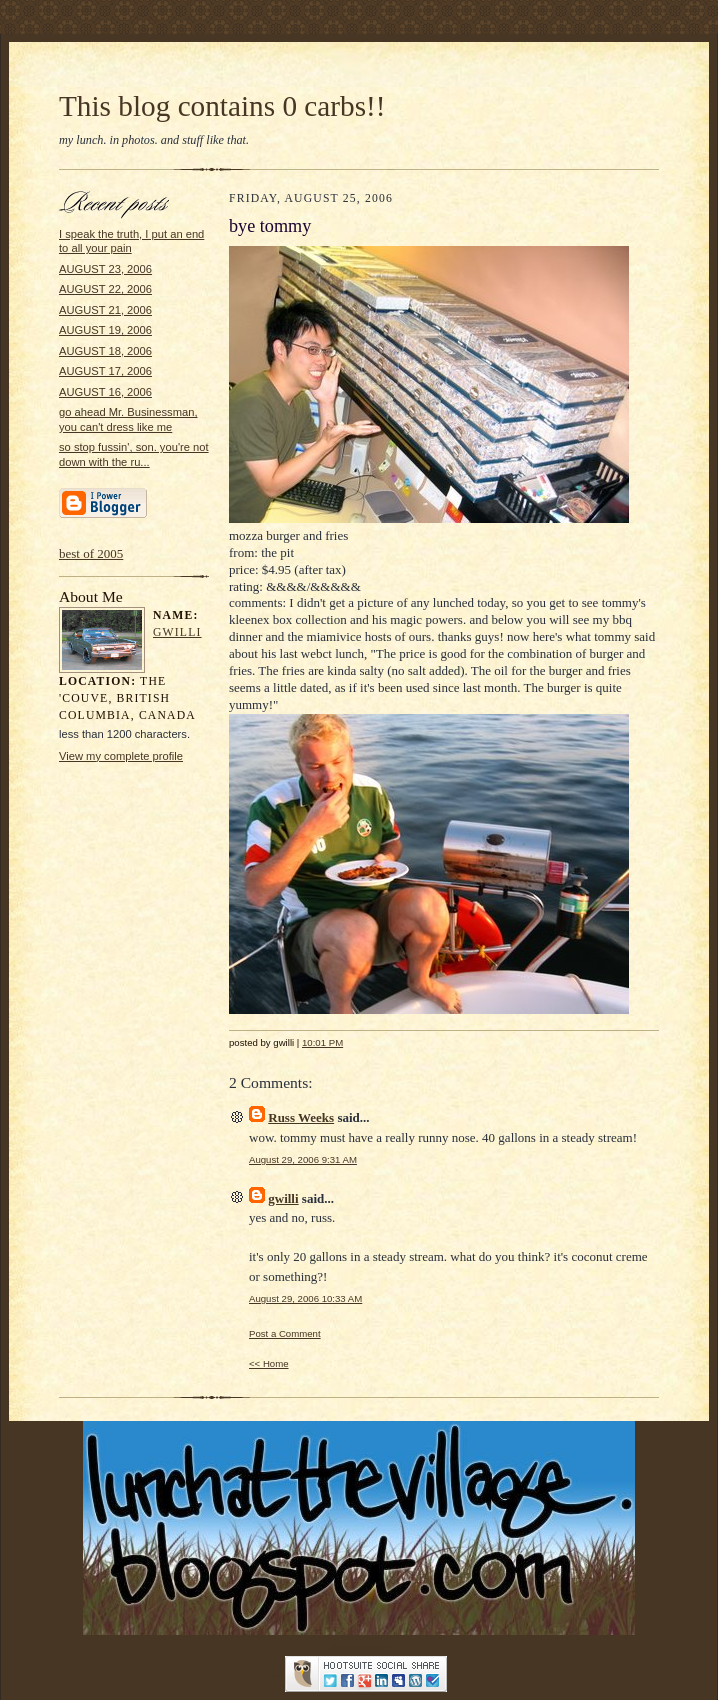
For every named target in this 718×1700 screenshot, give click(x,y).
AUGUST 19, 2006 (105, 330)
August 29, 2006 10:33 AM (305, 1298)
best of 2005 (91, 553)
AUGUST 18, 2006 (105, 351)
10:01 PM (322, 1042)
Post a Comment (285, 1333)
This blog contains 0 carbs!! (222, 106)
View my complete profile (121, 756)
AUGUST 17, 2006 (105, 371)
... (277, 1672)
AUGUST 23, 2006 (105, 269)
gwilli (177, 632)
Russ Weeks (301, 1117)
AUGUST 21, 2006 (105, 310)
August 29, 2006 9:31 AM (303, 1159)
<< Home (269, 1363)
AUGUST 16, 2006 (105, 392)
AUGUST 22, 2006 (105, 289)
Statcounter (358, 1646)
